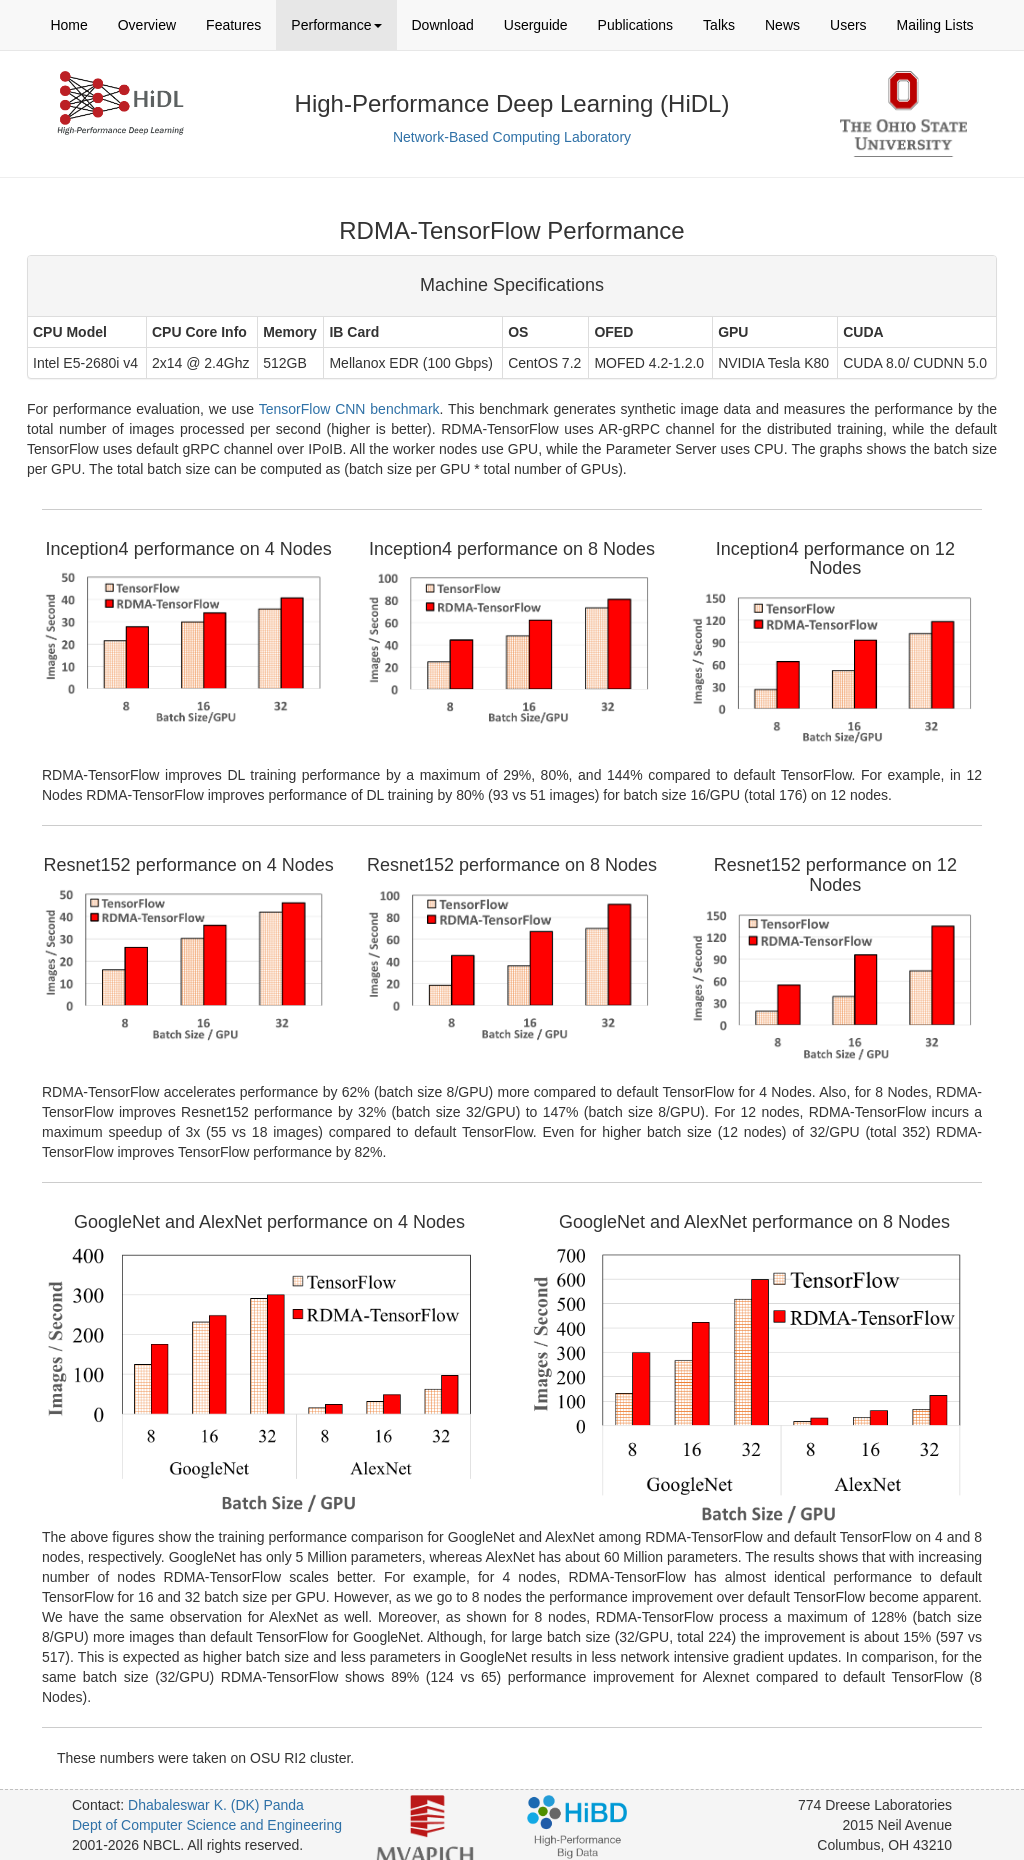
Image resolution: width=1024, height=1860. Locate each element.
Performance (336, 25)
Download (443, 25)
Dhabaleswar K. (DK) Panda (216, 1805)
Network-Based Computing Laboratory (512, 137)
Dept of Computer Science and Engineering (207, 1825)
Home (68, 25)
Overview (147, 25)
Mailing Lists (935, 25)
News (782, 25)
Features (233, 25)
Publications (636, 25)
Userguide (536, 25)
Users (848, 25)
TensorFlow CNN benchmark (349, 409)
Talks (719, 25)
